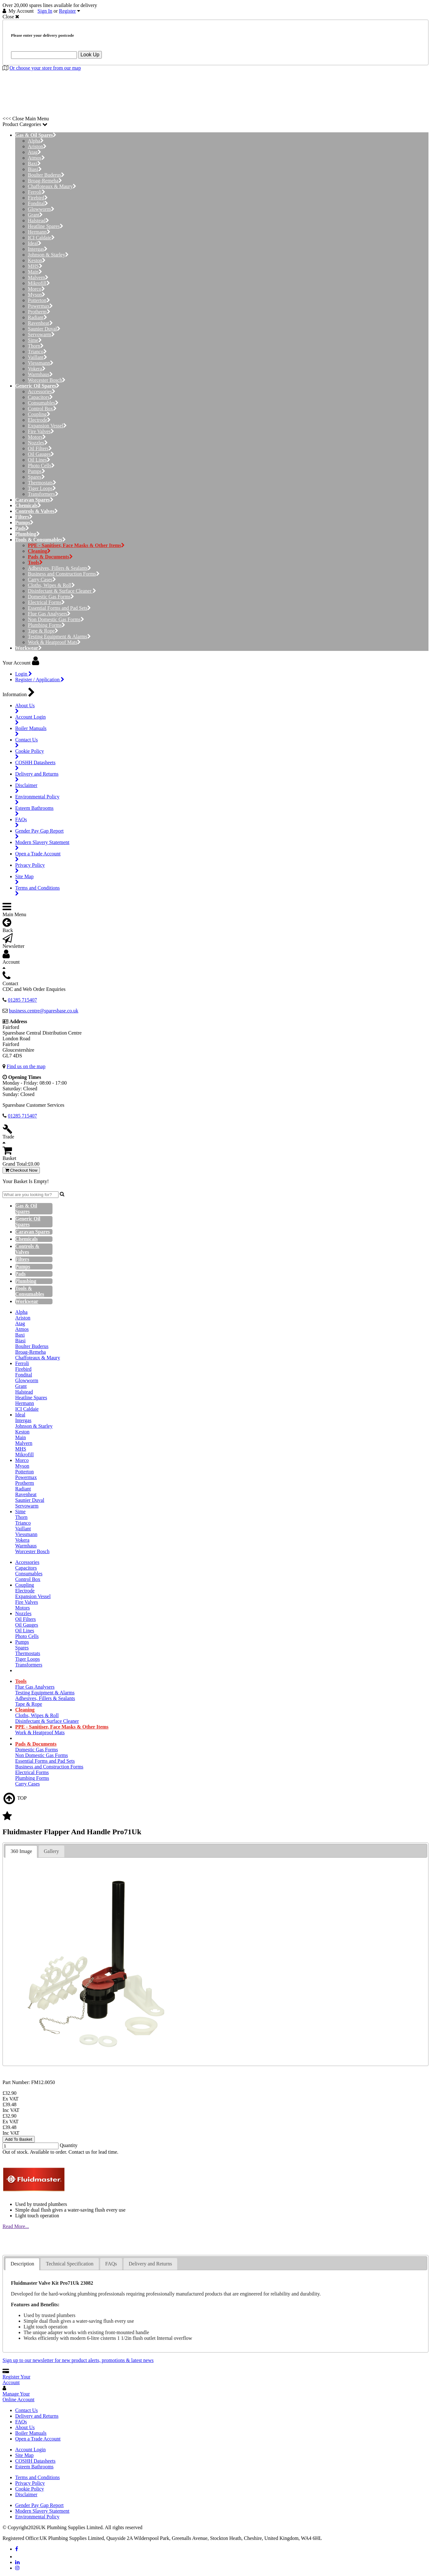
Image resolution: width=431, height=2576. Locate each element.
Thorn (36, 346)
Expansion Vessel (47, 425)
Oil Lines (39, 460)
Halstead (38, 220)
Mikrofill (39, 283)
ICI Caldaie (41, 237)
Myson (36, 294)
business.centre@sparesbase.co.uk (43, 1010)
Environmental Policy (37, 2516)
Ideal (34, 243)
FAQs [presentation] (111, 2263)
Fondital (38, 203)
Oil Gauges (41, 454)
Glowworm (41, 209)
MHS (35, 266)
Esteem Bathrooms (34, 2466)
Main (35, 271)
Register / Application (39, 679)
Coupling (39, 414)
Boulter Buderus (46, 175)
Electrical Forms (46, 602)
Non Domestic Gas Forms (56, 619)
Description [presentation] (22, 2263)
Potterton (39, 300)
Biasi (35, 169)
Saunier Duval (44, 328)
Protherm (39, 311)
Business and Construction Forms (64, 573)
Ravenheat (40, 323)
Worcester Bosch (46, 380)
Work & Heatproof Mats (54, 642)
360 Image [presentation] (21, 1851)
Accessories (41, 391)
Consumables (43, 403)
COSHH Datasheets (35, 2461)
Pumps (36, 471)
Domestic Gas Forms (51, 596)
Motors (37, 437)
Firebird (38, 197)
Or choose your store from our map (45, 68)
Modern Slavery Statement (42, 2511)
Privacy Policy (30, 2483)
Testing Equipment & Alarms (59, 636)
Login (23, 674)
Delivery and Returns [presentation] (150, 2263)
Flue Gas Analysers (49, 613)
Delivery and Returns (36, 2416)
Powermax (40, 306)
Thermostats (42, 482)
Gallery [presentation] (51, 1851)
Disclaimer (26, 2494)
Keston (37, 260)
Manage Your (18, 2396)
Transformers (43, 494)
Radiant (37, 317)
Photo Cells (41, 465)
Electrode (39, 420)
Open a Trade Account (38, 2438)
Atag (34, 152)
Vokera (37, 368)
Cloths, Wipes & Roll (51, 585)
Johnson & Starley (48, 254)
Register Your (16, 2379)
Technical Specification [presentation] (69, 2263)
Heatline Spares (45, 226)
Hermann (39, 232)
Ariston (37, 146)
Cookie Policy (29, 2488)
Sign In (45, 11)
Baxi (34, 163)
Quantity (68, 2145)
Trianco (37, 351)
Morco (36, 289)
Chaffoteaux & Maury (52, 186)
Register (67, 11)
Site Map (24, 2455)
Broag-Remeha (45, 180)
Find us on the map (26, 1066)
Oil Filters (40, 448)
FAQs (21, 2421)
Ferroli (36, 192)
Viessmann (40, 363)
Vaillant (37, 357)
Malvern (38, 277)
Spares (36, 477)
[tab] (21, 1851)
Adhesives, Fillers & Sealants (59, 568)
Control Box (42, 408)
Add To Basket (18, 2139)
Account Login (30, 2449)
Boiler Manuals (30, 2433)
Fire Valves (41, 431)
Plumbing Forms (46, 625)
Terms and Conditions (37, 2477)
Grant (35, 214)
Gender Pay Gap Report (39, 2505)
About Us (25, 2427)
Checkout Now (21, 1170)
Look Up (90, 54)
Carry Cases (42, 579)
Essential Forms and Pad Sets (59, 608)
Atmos (36, 158)
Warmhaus (40, 374)
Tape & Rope (43, 630)
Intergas (37, 249)
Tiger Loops (42, 488)
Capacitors (40, 397)
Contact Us (26, 2410)
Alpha (36, 140)
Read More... (16, 2226)
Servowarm (41, 334)
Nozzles (38, 442)
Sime (35, 340)
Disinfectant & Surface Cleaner (62, 591)
